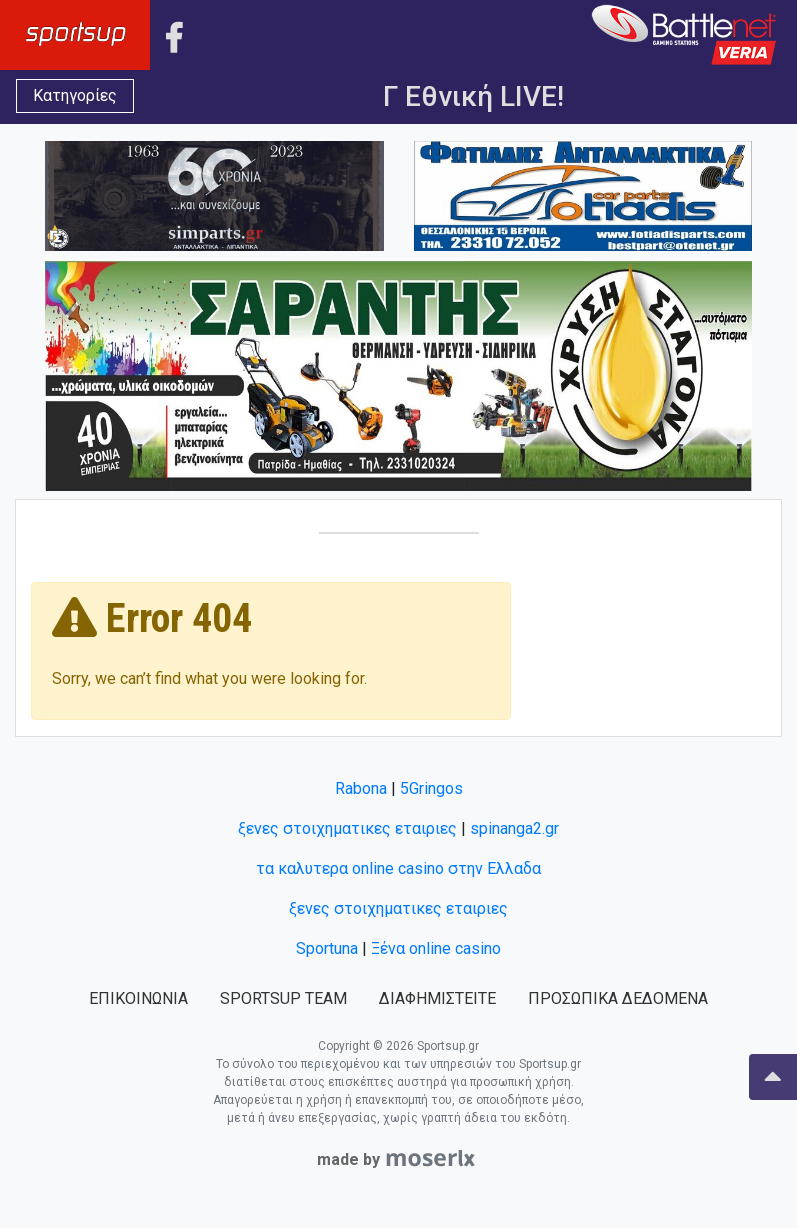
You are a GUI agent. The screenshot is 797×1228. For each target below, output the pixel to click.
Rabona (361, 788)
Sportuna (327, 948)
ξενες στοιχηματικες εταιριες (347, 828)
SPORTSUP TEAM (283, 998)
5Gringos (431, 788)
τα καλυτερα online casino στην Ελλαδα (398, 868)
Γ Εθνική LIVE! (473, 96)
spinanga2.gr (514, 828)
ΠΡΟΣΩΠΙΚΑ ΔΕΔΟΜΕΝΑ (618, 998)
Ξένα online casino (436, 948)
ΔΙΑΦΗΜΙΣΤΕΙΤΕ (437, 998)
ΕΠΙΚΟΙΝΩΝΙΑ (138, 998)
